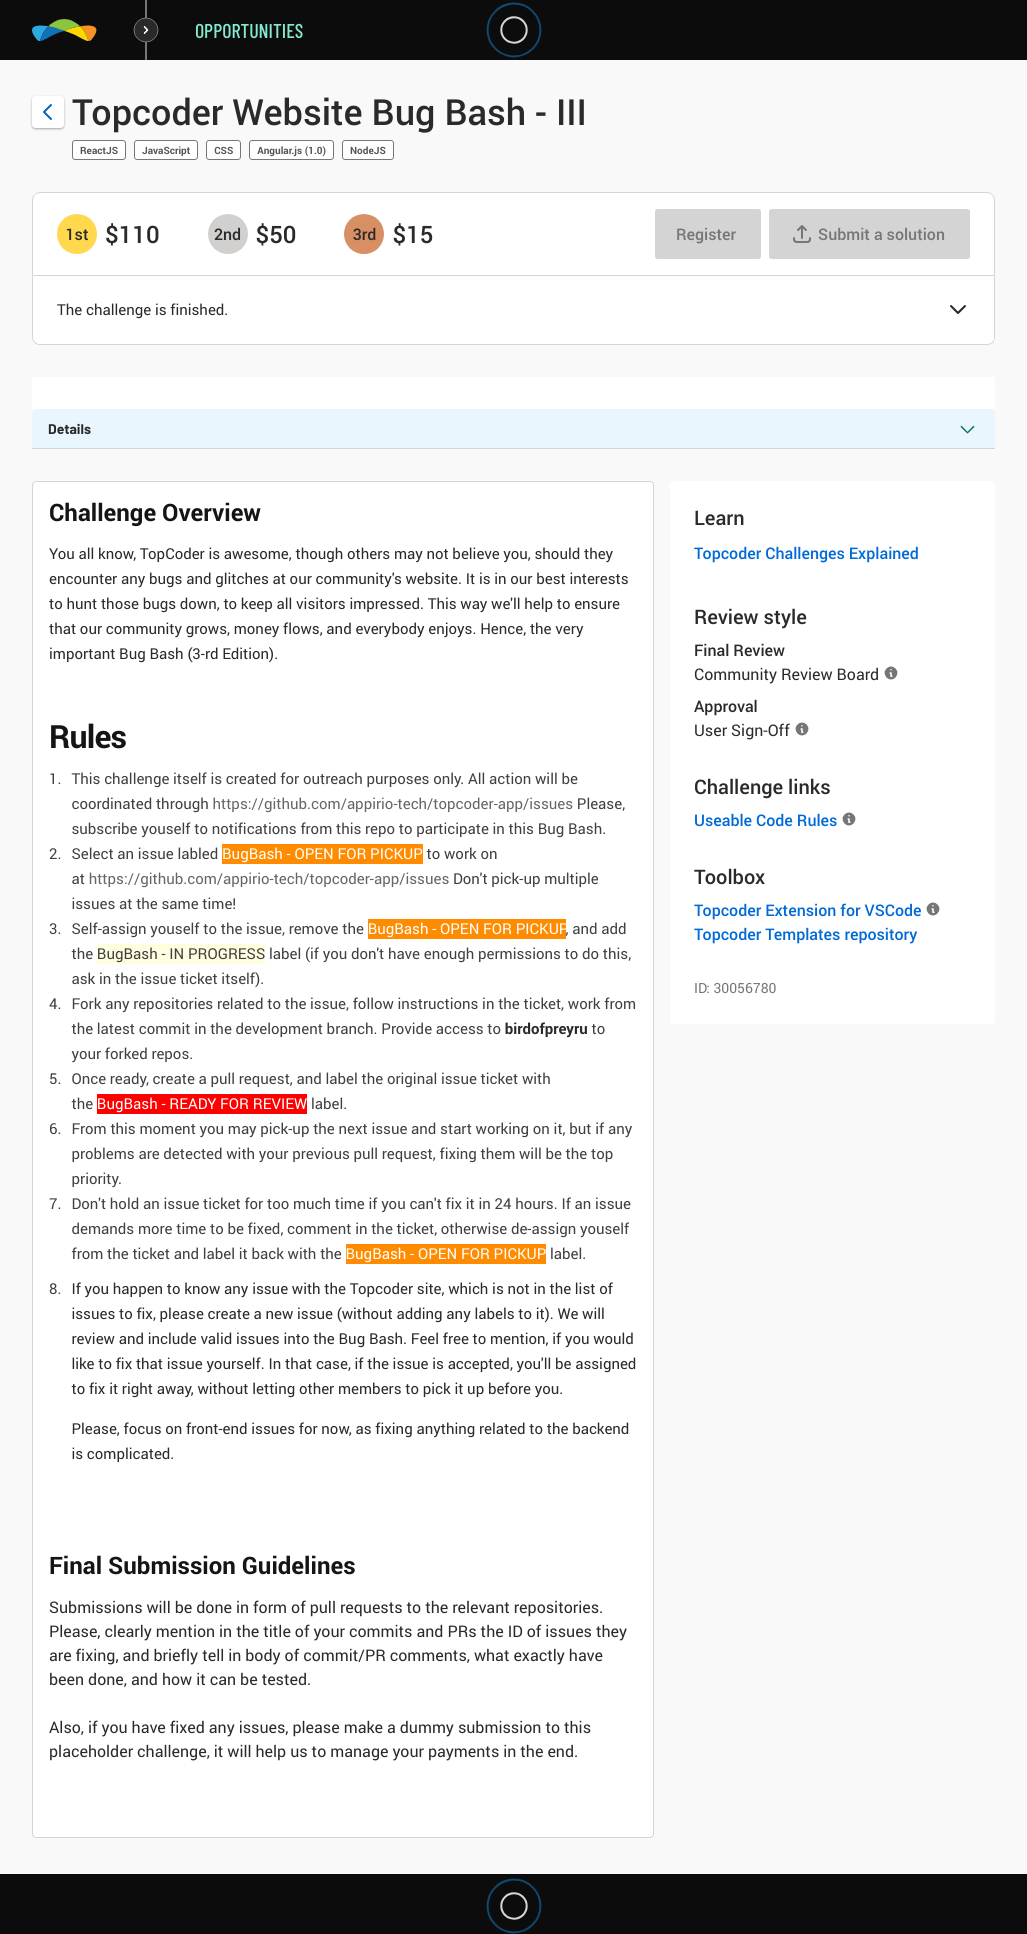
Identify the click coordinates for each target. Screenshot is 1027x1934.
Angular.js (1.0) (291, 150)
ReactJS (99, 150)
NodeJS (368, 150)
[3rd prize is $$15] (364, 234)
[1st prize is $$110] (77, 234)
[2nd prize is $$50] (228, 234)
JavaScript (166, 150)
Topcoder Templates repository (805, 934)
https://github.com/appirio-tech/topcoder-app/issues (392, 804)
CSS (223, 150)
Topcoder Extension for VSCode (807, 910)
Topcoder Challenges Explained (806, 553)
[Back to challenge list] (48, 112)
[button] (958, 311)
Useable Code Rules (765, 820)
